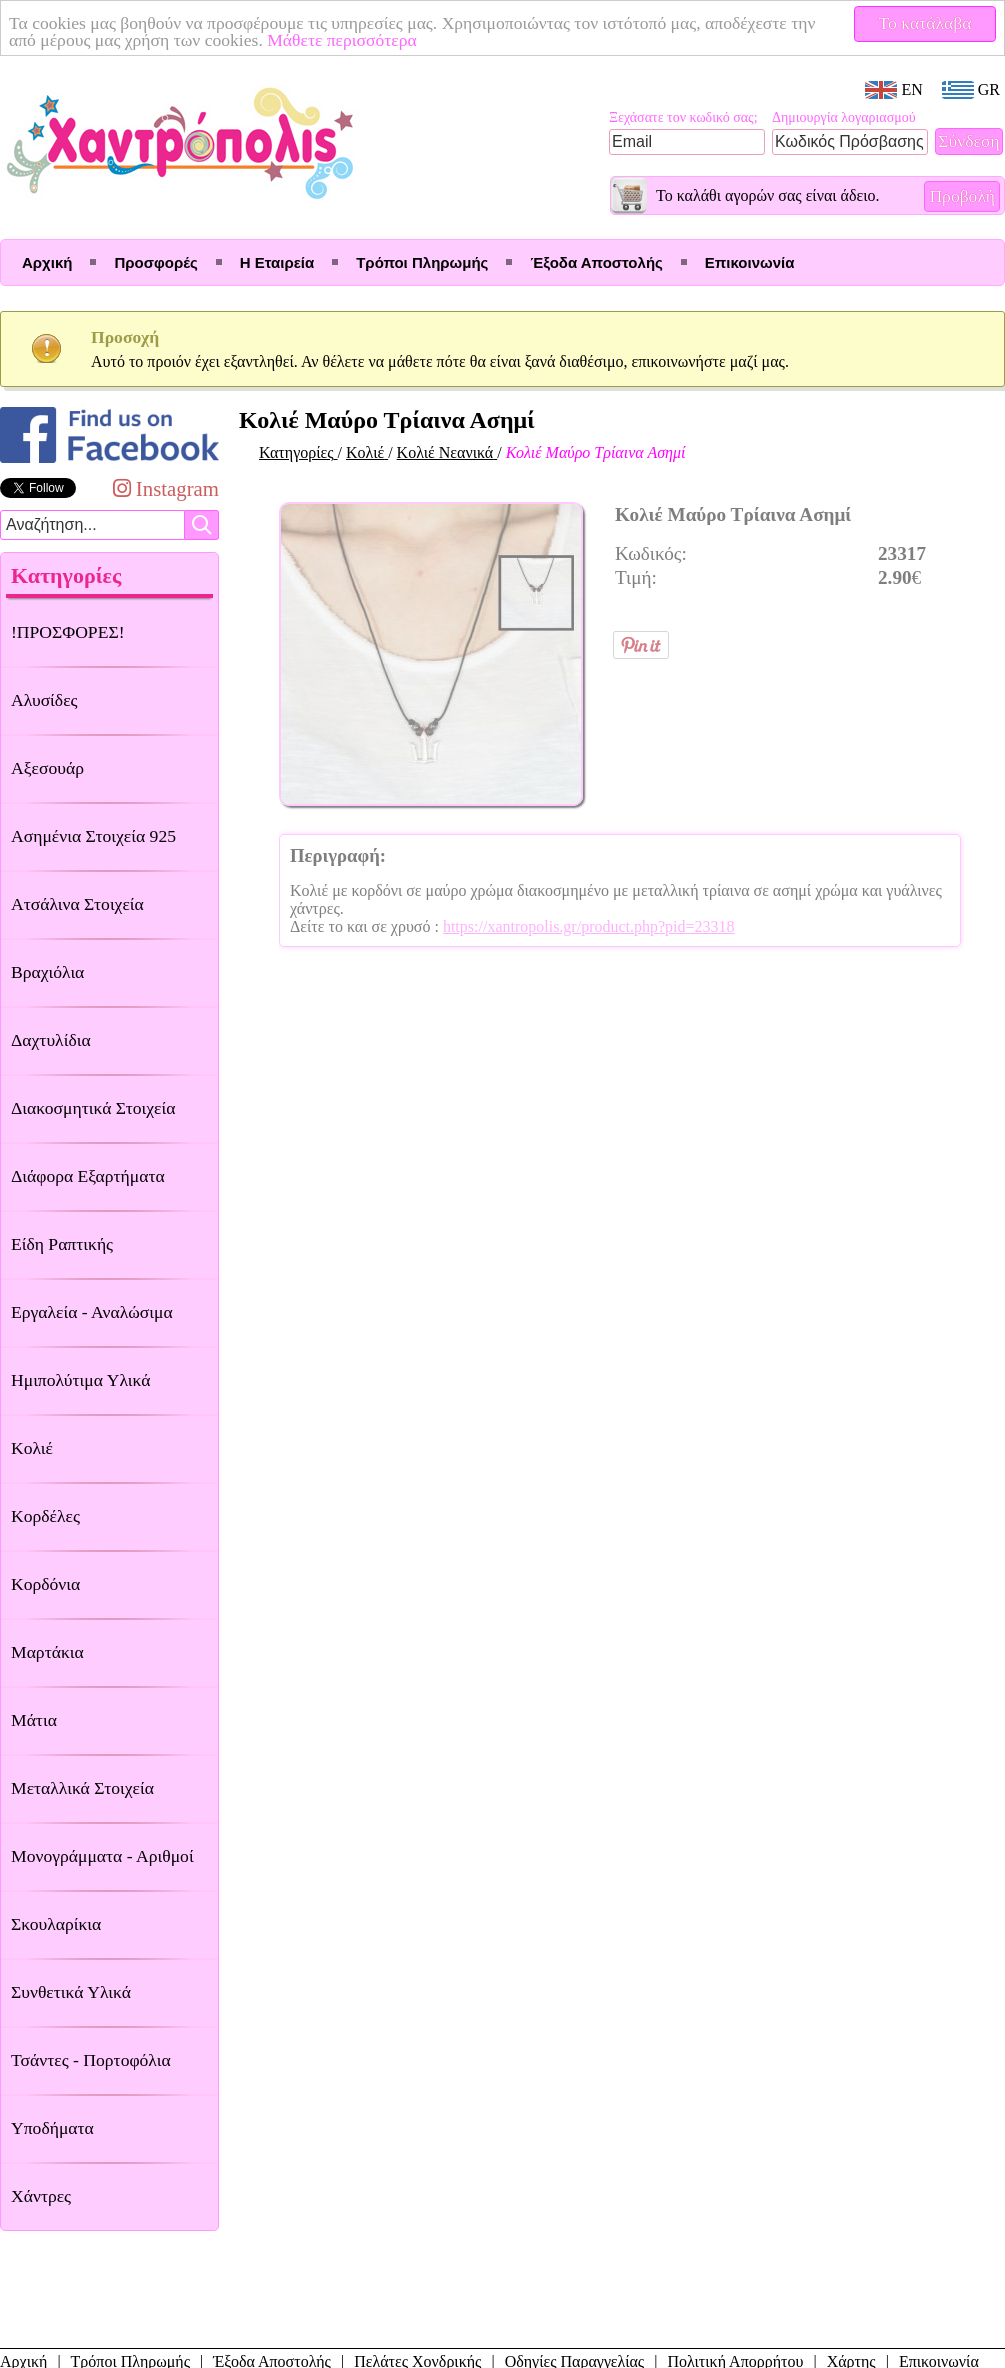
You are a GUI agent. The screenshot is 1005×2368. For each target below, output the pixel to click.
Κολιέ (32, 1448)
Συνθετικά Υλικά (71, 1992)
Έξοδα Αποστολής (596, 262)
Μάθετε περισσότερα (342, 40)
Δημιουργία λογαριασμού (844, 117)
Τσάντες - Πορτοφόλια (91, 2060)
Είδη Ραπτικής (62, 1244)
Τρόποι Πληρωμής (422, 262)
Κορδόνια (45, 1584)
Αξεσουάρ (47, 768)
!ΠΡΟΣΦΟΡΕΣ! (68, 632)
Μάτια (34, 1720)
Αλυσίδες (44, 700)
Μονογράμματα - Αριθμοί (102, 1856)
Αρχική (47, 262)
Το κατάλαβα (925, 23)
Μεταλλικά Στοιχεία (82, 1788)
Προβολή (962, 196)
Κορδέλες (45, 1516)
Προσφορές (155, 262)
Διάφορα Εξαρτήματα (88, 1176)
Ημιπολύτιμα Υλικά (80, 1380)
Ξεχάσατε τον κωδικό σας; (683, 117)
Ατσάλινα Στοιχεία (77, 904)
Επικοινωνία (750, 262)
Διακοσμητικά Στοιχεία (93, 1108)
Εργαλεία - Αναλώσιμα (92, 1312)
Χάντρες (41, 2196)
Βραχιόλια (47, 972)
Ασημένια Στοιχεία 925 (93, 836)
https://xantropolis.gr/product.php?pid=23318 (589, 926)
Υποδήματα (52, 2128)
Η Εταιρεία (277, 262)
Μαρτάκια (47, 1652)
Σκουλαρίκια (56, 1924)
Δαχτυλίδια (51, 1040)
